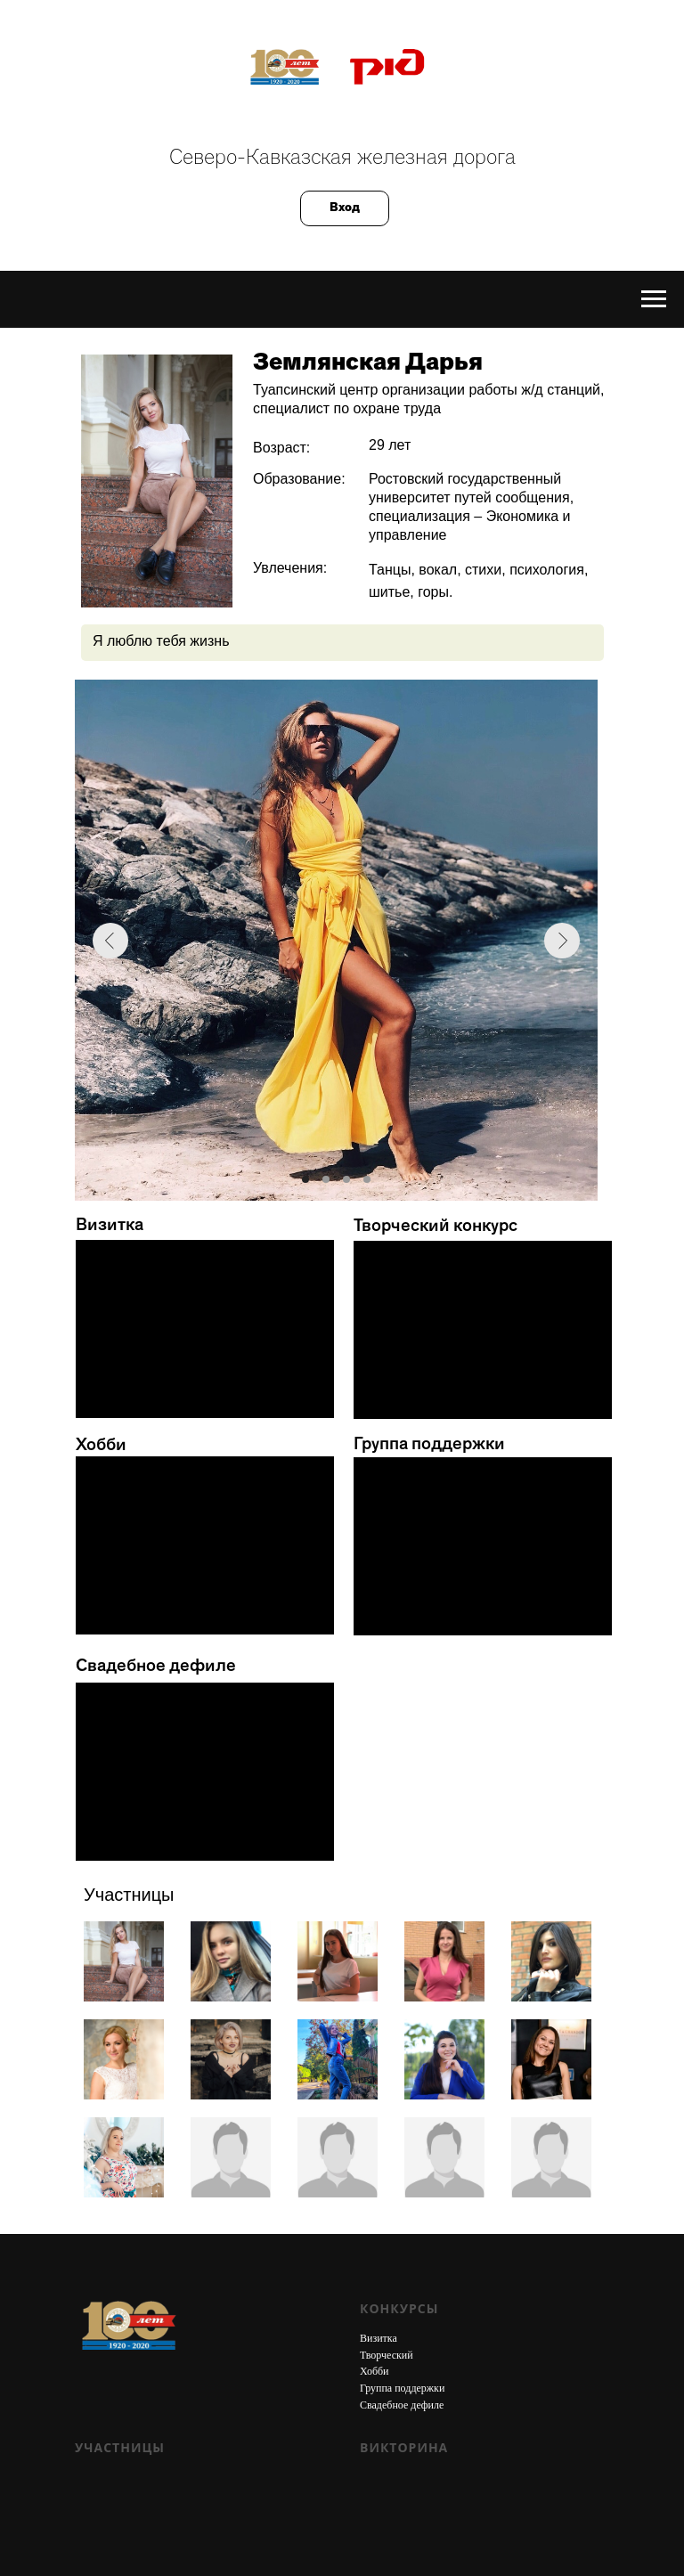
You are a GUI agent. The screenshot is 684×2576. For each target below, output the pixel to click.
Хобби (374, 2371)
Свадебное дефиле (402, 2405)
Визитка (378, 2338)
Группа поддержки (402, 2388)
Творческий (386, 2355)
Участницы (120, 2447)
